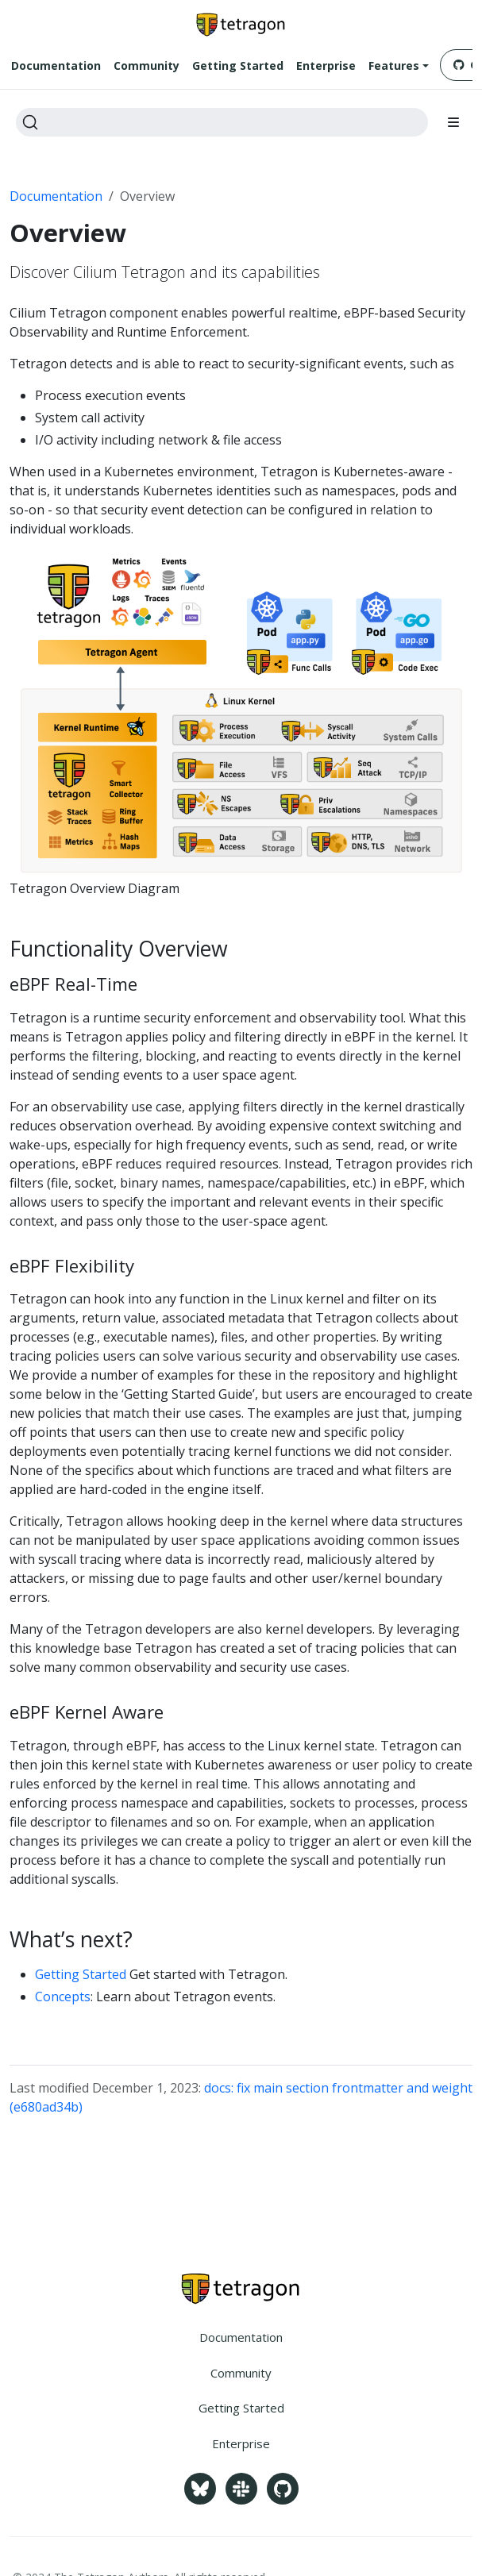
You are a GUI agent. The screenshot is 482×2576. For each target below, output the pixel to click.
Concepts (63, 1996)
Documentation (56, 196)
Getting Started (80, 1974)
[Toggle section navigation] (453, 122)
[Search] (222, 122)
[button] (398, 66)
